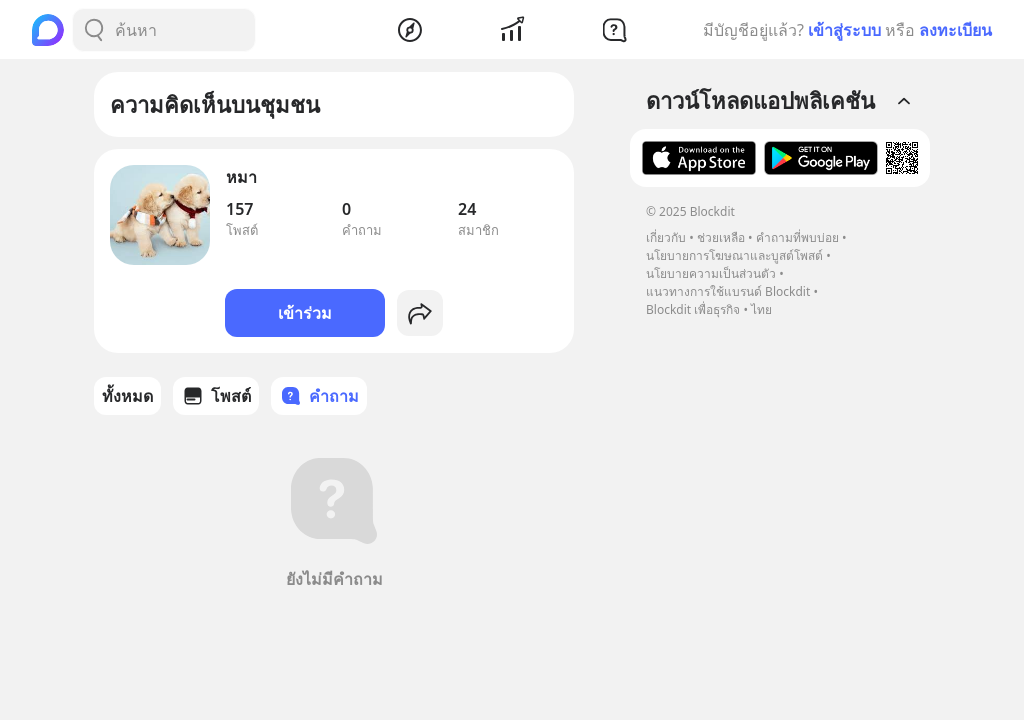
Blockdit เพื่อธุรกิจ (693, 309)
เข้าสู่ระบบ (844, 30)
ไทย (761, 309)
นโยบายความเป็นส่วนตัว (711, 273)
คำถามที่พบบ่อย (797, 237)
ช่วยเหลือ (721, 237)
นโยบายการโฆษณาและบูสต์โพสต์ (734, 255)
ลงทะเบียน (955, 30)
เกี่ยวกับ (666, 237)
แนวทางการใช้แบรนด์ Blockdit (728, 291)
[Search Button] (94, 30)
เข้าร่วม (305, 313)
